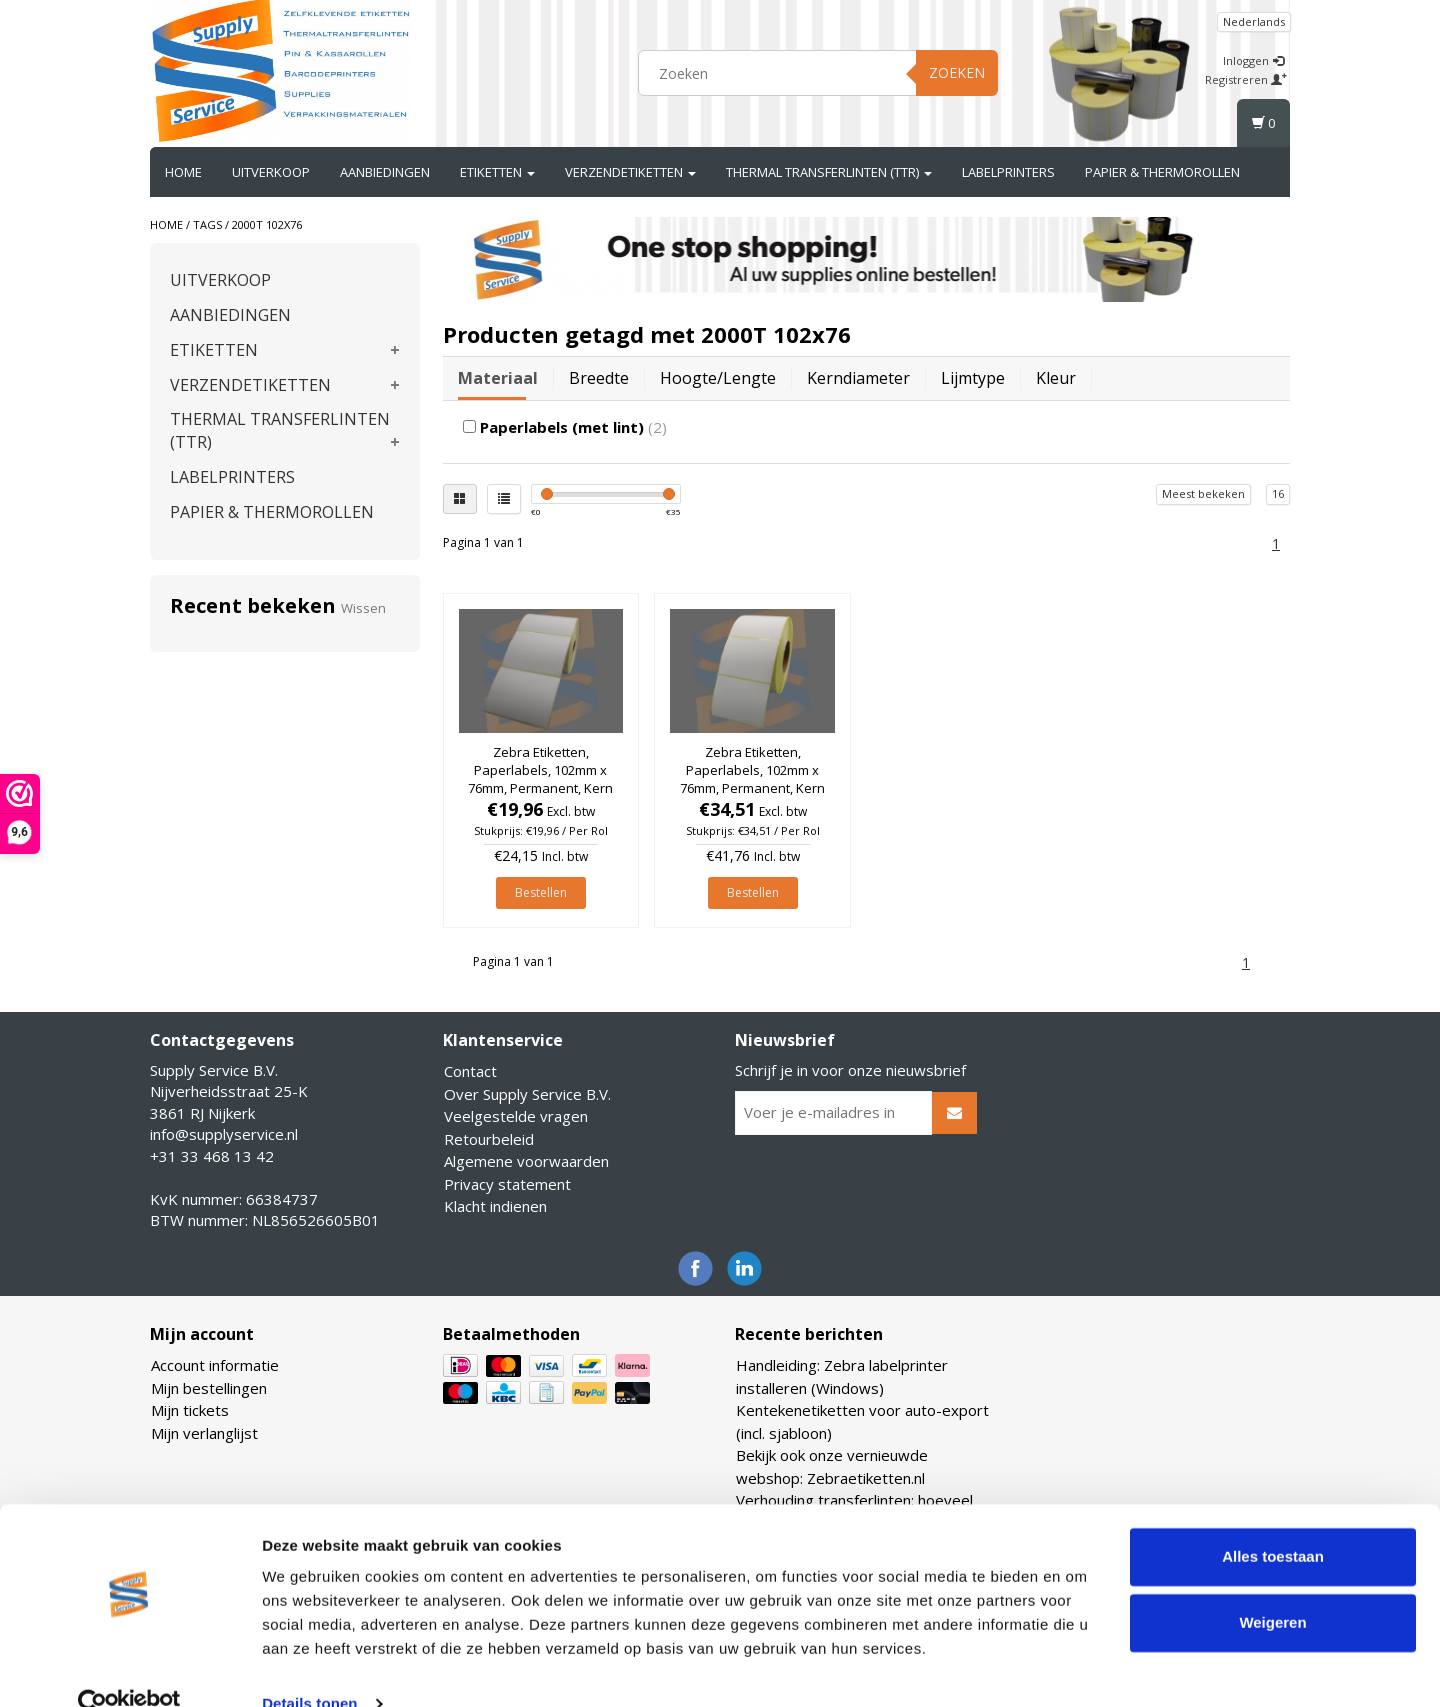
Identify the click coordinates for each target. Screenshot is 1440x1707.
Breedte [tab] (599, 378)
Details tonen (309, 1667)
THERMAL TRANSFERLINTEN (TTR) (829, 172)
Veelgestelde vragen (516, 1116)
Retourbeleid (489, 1139)
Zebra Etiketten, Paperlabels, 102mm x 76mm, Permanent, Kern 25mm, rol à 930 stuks (540, 779)
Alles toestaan (1273, 1520)
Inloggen (1253, 60)
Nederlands (1254, 21)
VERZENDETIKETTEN (630, 172)
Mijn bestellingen (209, 1388)
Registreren (1246, 79)
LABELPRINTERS (1008, 172)
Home (183, 172)
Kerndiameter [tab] (858, 378)
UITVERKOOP (271, 172)
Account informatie (215, 1365)
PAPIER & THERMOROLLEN (1162, 172)
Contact (470, 1071)
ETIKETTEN (497, 172)
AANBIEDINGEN (385, 172)
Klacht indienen (495, 1206)
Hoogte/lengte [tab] (718, 378)
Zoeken (957, 72)
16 (1278, 493)
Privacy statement (507, 1184)
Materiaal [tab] (498, 378)
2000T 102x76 (267, 224)
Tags (207, 224)
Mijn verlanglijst (204, 1433)
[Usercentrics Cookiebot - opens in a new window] (129, 1668)
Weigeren (1272, 1585)
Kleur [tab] (1056, 378)
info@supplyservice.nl (224, 1134)
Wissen (363, 608)
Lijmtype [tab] (973, 378)
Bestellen (541, 892)
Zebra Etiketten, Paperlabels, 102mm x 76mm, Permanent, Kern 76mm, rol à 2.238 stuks (752, 779)
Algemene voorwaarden (526, 1161)
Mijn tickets (190, 1410)
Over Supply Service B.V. (527, 1094)
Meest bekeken (1203, 493)
